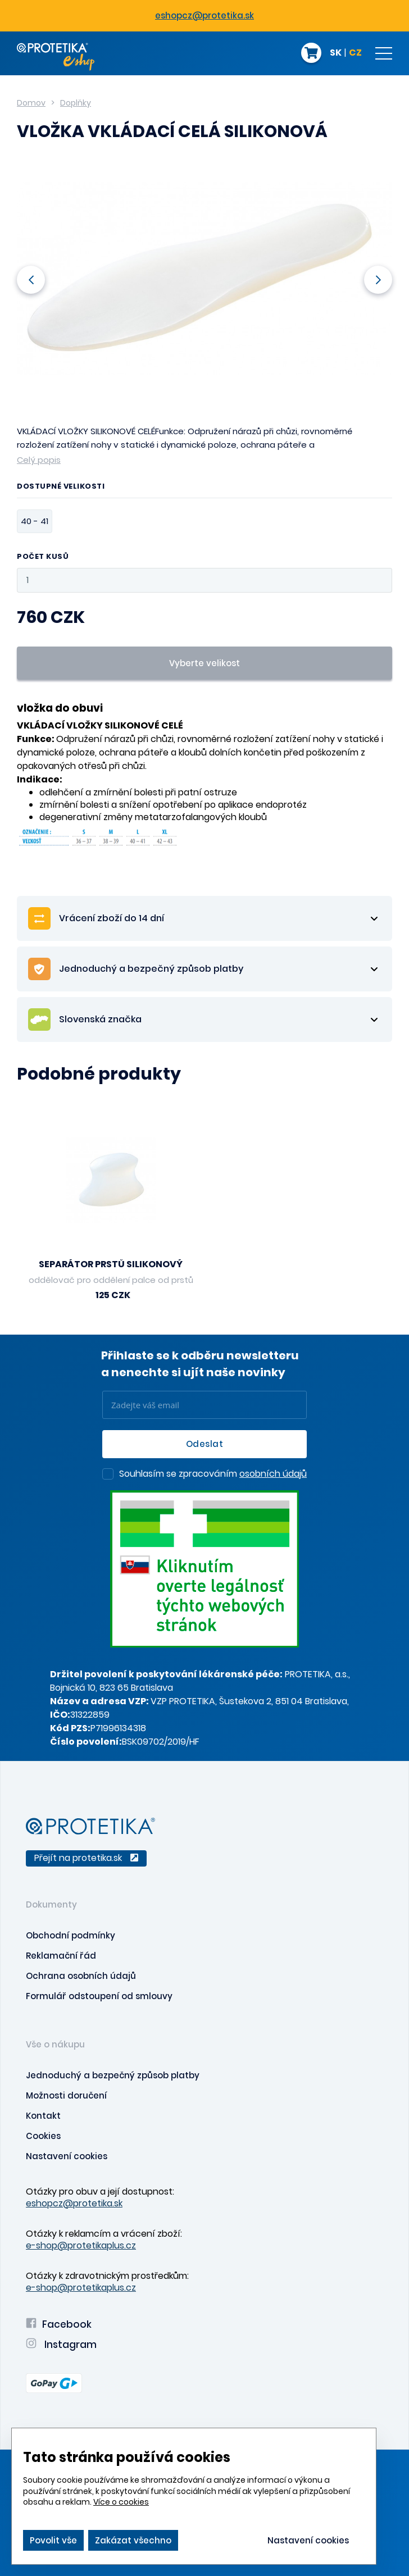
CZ (355, 53)
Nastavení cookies (66, 2156)
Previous (31, 279)
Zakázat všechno (133, 2540)
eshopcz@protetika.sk (204, 15)
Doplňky (75, 102)
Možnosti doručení (66, 2095)
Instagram (61, 2344)
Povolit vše (53, 2540)
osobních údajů (273, 1473)
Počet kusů (43, 557)
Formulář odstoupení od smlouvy (99, 1996)
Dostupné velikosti (60, 487)
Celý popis (39, 460)
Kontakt (43, 2116)
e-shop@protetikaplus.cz (81, 2245)
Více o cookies (121, 2501)
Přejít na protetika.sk (86, 1857)
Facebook (59, 2324)
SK (336, 53)
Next (378, 279)
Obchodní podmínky (70, 1935)
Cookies (43, 2136)
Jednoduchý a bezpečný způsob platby (112, 2075)
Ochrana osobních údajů (81, 1976)
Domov (31, 102)
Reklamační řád (61, 1955)
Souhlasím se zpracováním (213, 1474)
